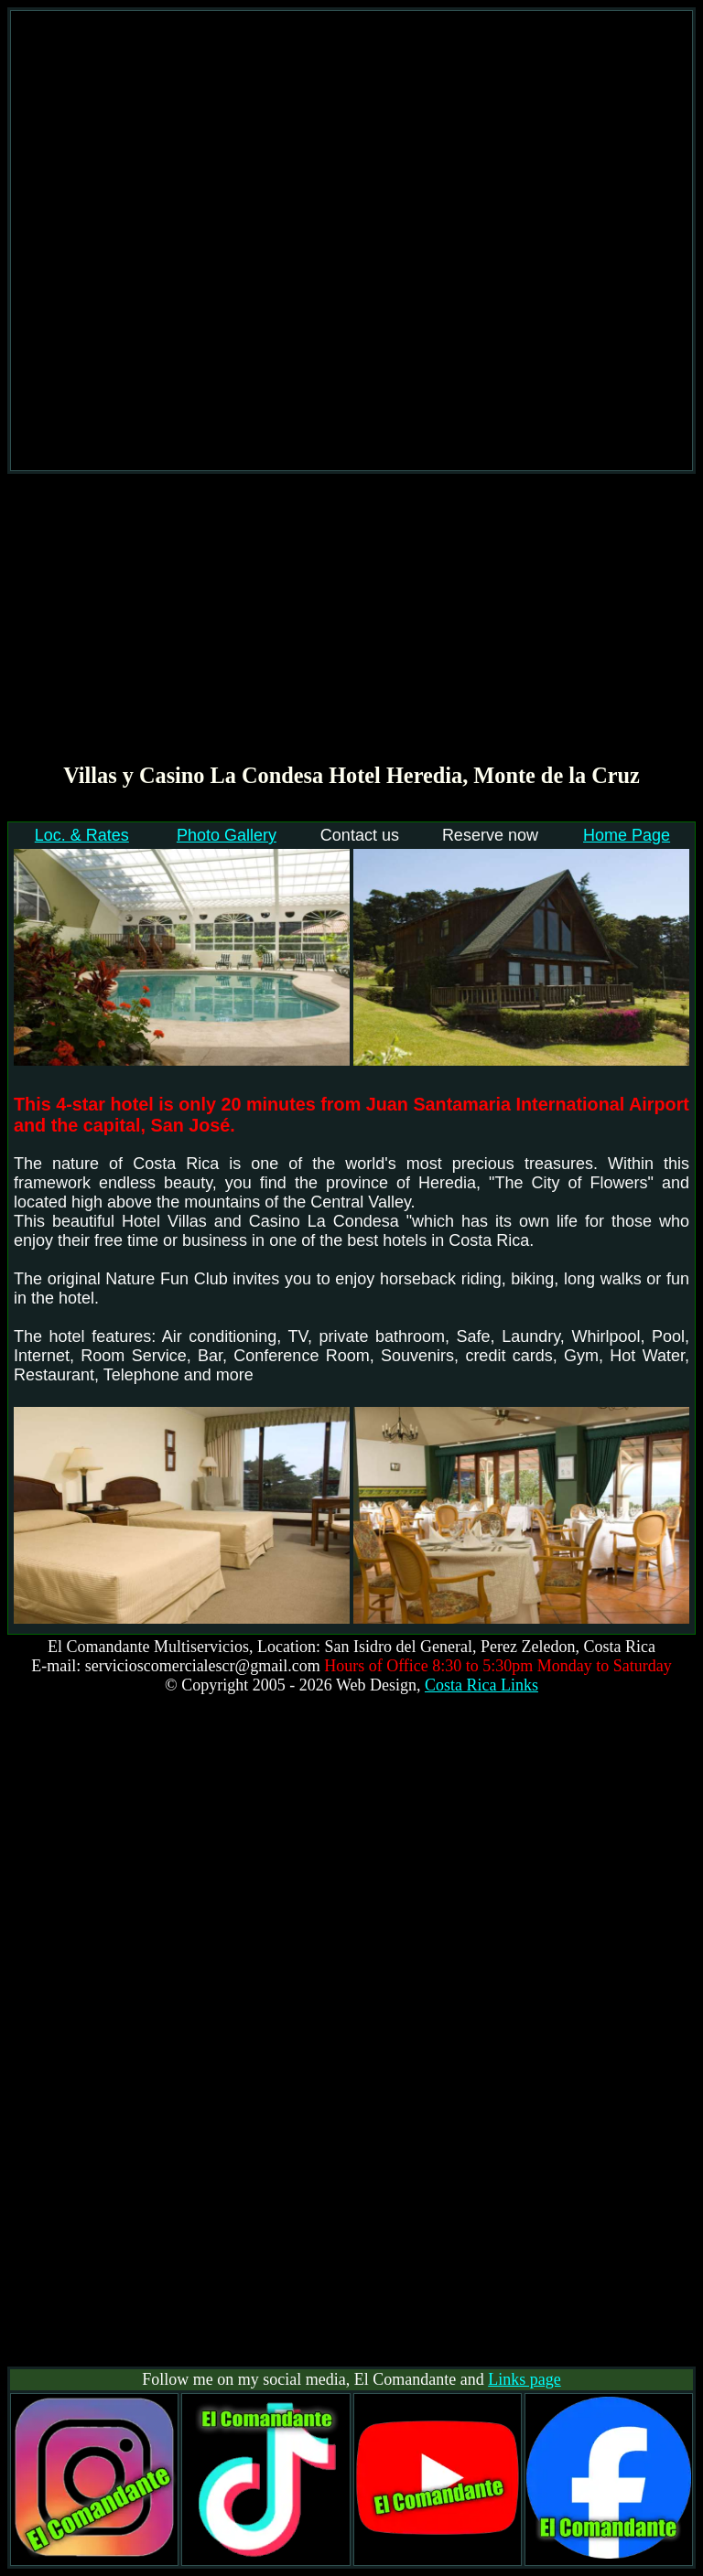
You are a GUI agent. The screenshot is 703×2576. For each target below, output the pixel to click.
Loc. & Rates (82, 835)
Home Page (626, 835)
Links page (524, 2379)
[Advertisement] (351, 240)
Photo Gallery (226, 835)
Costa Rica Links (481, 1685)
